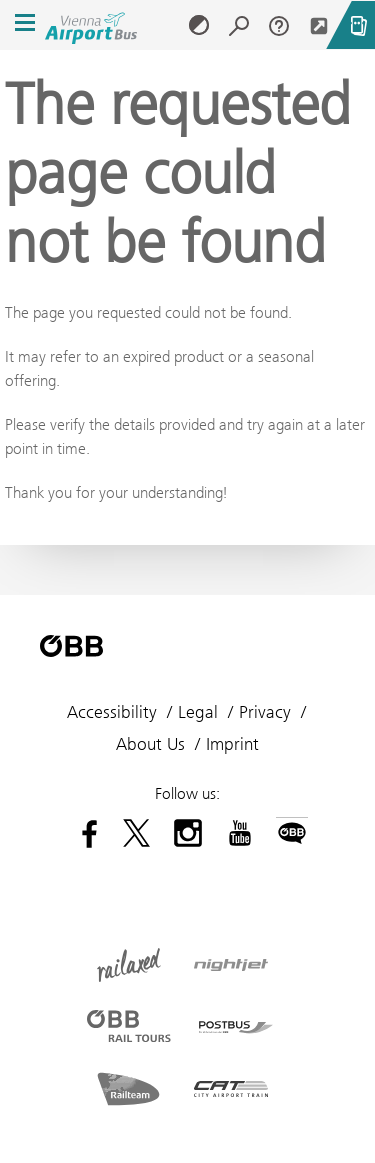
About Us (150, 744)
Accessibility (112, 712)
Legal (198, 712)
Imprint (232, 744)
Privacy (265, 712)
